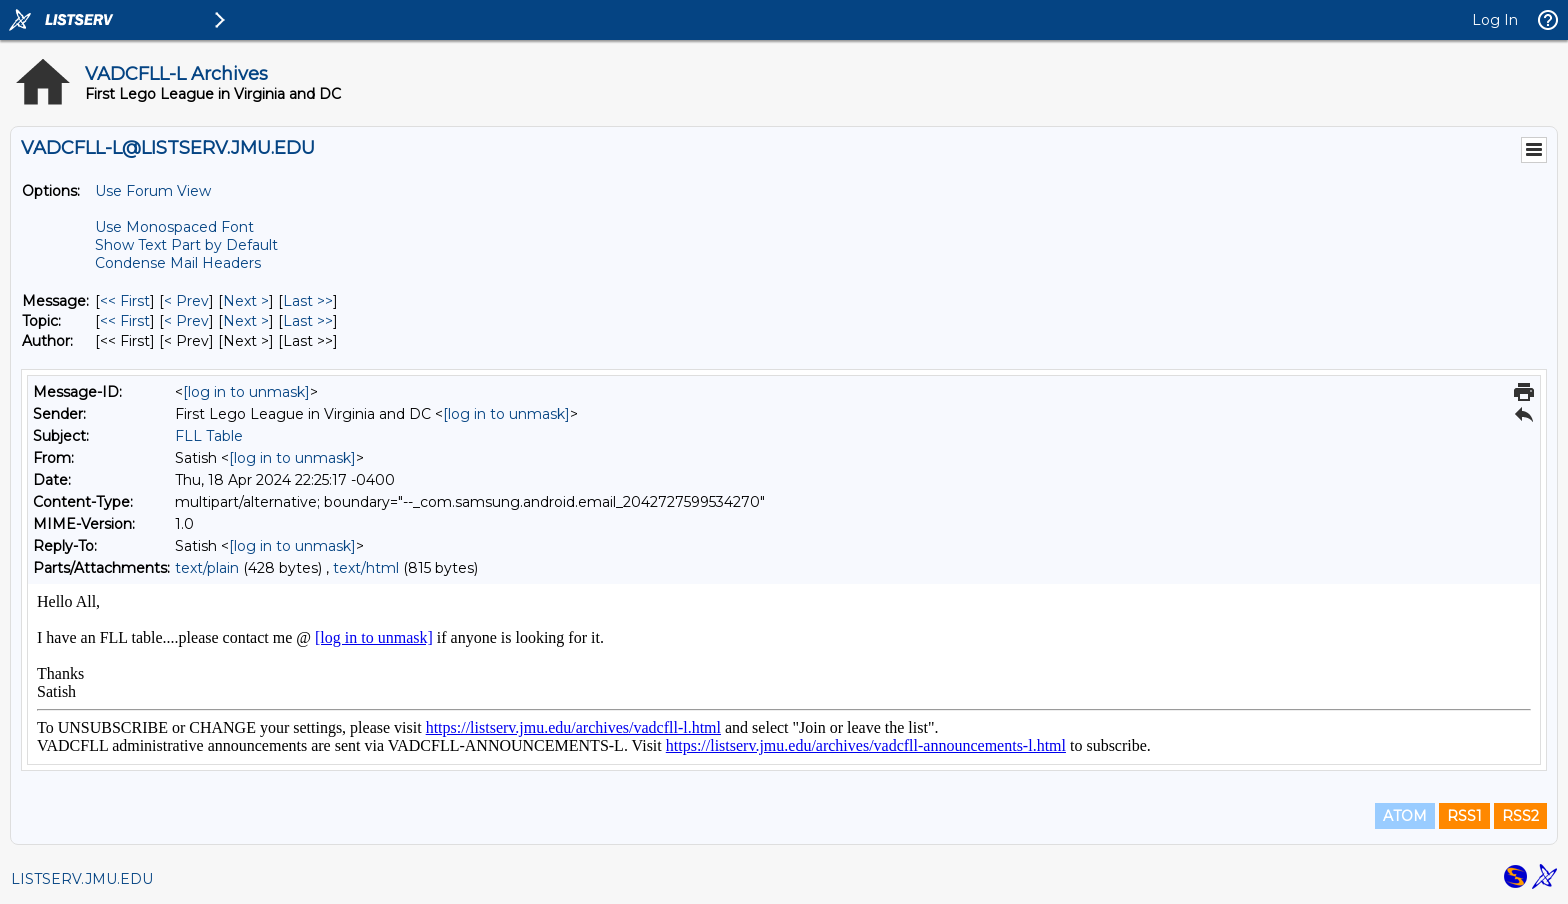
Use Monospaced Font (174, 227)
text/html (366, 568)
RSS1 (1464, 816)
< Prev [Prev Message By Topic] (186, 321)
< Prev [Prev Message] (186, 301)
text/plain (207, 568)
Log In (1495, 20)
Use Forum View (153, 191)
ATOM (1405, 816)
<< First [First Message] (125, 301)
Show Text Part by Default (186, 245)
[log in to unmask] (246, 392)
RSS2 (1520, 816)
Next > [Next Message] (246, 301)
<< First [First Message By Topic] (125, 321)
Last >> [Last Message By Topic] (308, 321)
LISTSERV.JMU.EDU (82, 879)
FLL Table (209, 436)
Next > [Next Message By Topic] (246, 321)
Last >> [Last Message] (308, 301)
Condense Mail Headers (178, 263)
